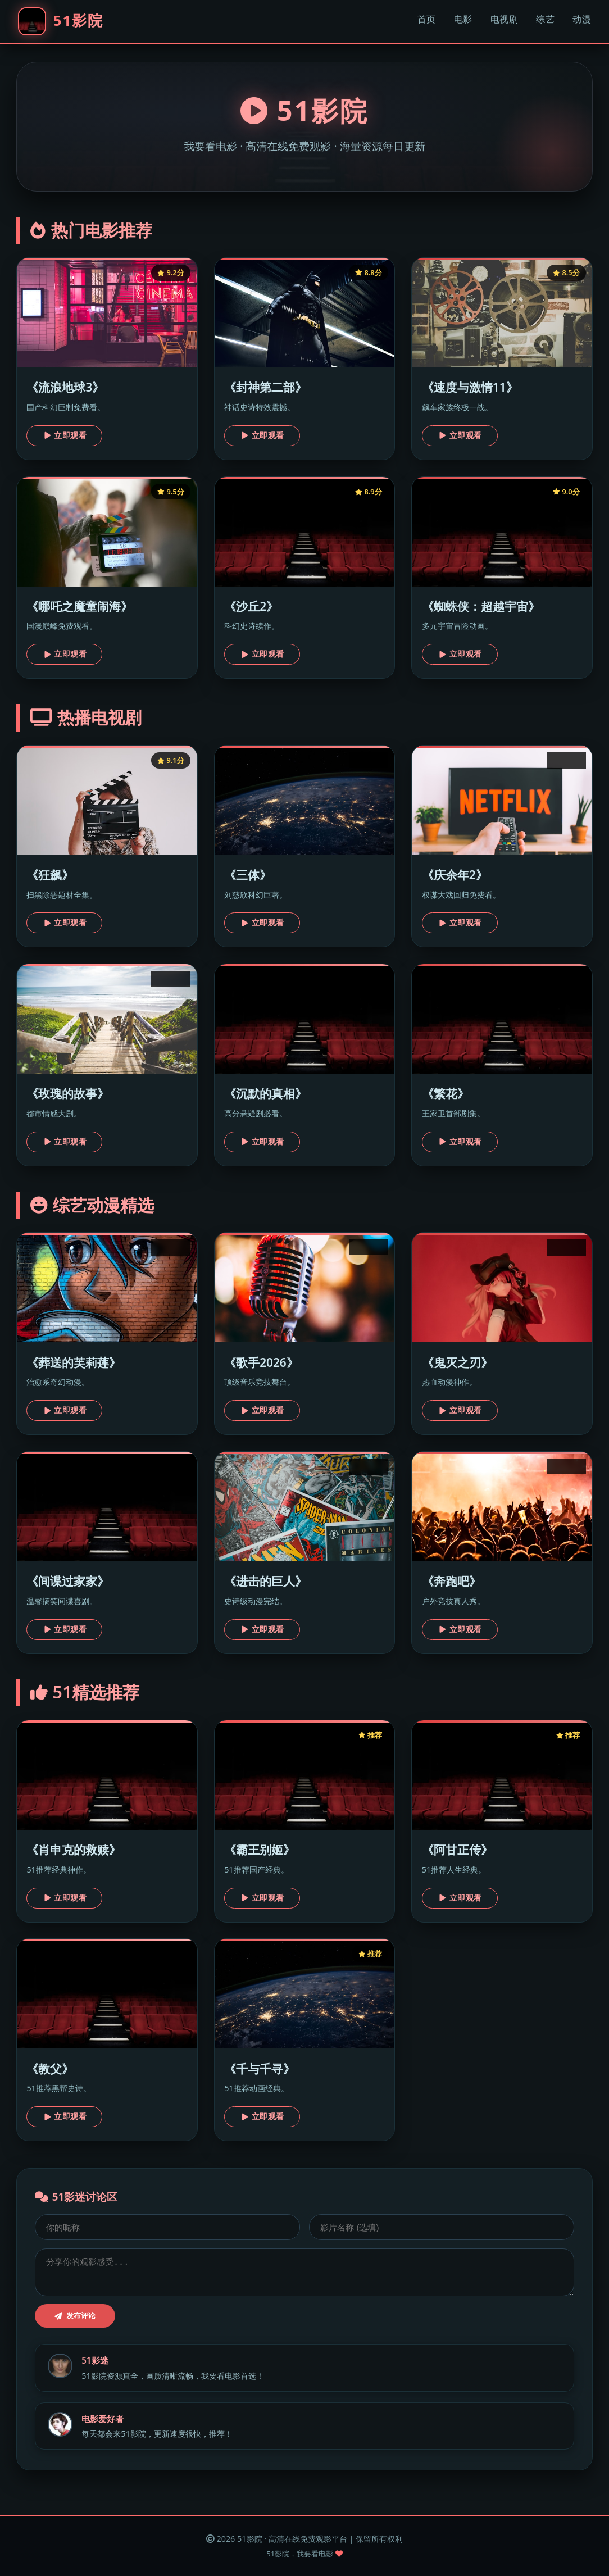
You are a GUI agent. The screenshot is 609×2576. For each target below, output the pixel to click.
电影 (463, 19)
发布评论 (75, 2315)
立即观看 (65, 435)
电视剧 (504, 19)
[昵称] (167, 2227)
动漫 (581, 19)
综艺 (545, 19)
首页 (426, 19)
